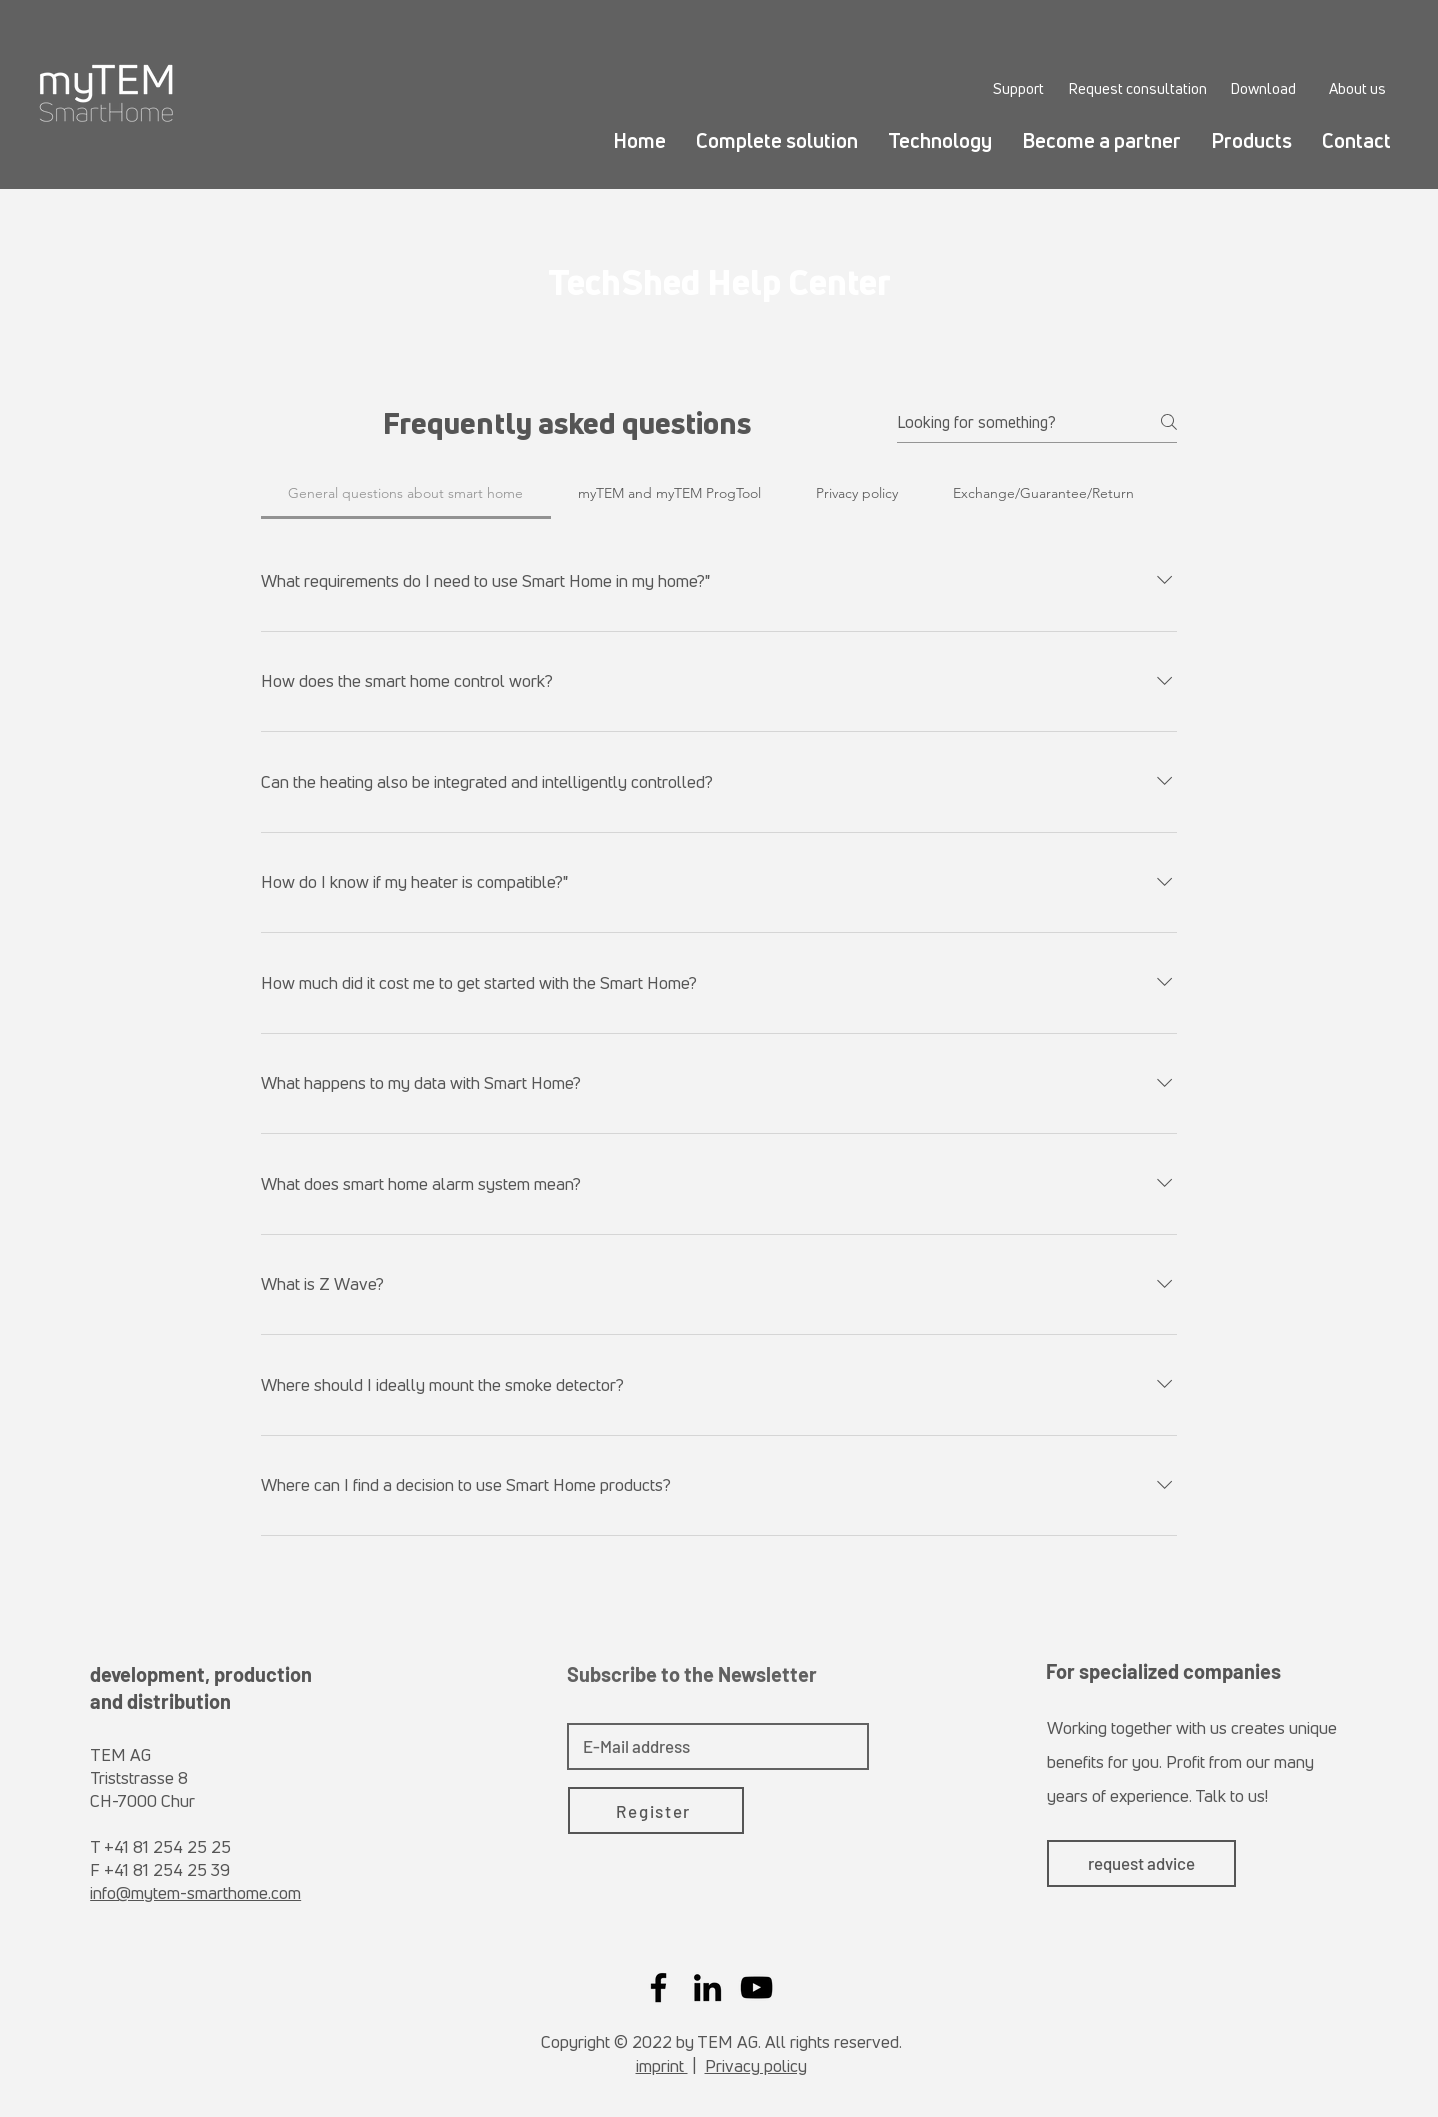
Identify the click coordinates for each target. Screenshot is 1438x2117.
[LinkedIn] (707, 1987)
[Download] (1263, 88)
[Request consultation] (1137, 88)
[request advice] (1141, 1863)
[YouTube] (756, 1987)
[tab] (406, 493)
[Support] (1018, 88)
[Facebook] (658, 1987)
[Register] (656, 1810)
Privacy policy (756, 2065)
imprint (662, 2065)
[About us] (1357, 88)
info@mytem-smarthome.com (195, 1892)
